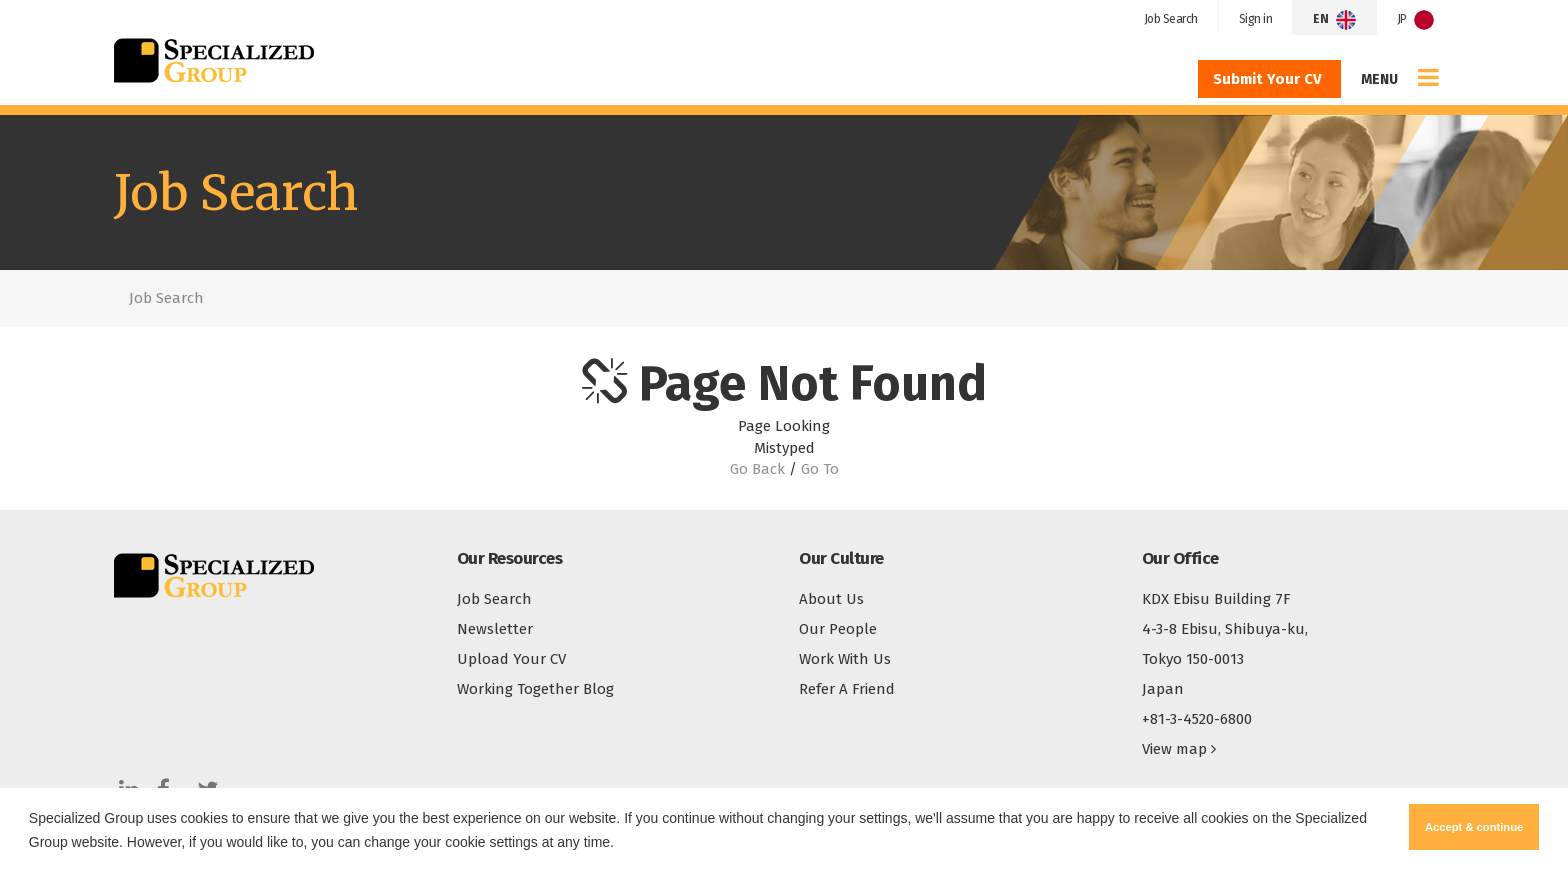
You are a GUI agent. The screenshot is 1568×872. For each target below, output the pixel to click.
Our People (838, 629)
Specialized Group (214, 60)
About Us (831, 599)
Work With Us (845, 659)
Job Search (1171, 19)
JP (1416, 20)
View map (1179, 749)
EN (1334, 20)
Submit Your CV (1269, 79)
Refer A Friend (847, 689)
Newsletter (495, 629)
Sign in (1256, 19)
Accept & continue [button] (1474, 827)
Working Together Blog (535, 689)
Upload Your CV (511, 659)
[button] (621, 845)
